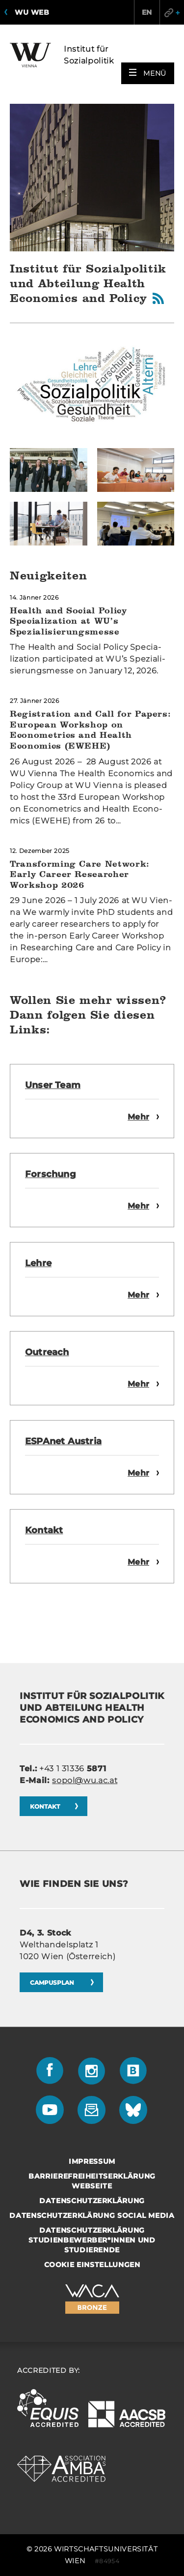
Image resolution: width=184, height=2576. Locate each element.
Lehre (38, 1263)
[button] (147, 73)
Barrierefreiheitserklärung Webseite (92, 2181)
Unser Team (52, 1085)
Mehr (138, 1116)
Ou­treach (47, 1352)
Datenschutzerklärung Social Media (91, 2215)
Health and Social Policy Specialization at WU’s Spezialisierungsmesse (68, 621)
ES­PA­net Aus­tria (63, 1441)
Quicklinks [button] (171, 12)
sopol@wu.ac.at (84, 1780)
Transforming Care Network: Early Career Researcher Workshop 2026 (80, 874)
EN (147, 12)
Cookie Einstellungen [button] (92, 2264)
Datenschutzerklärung (92, 2200)
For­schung (50, 1174)
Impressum (92, 2161)
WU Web (32, 12)
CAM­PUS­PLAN (53, 1982)
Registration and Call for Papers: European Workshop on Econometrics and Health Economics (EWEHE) (90, 729)
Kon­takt (44, 1530)
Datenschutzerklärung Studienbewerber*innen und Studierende (91, 2240)
